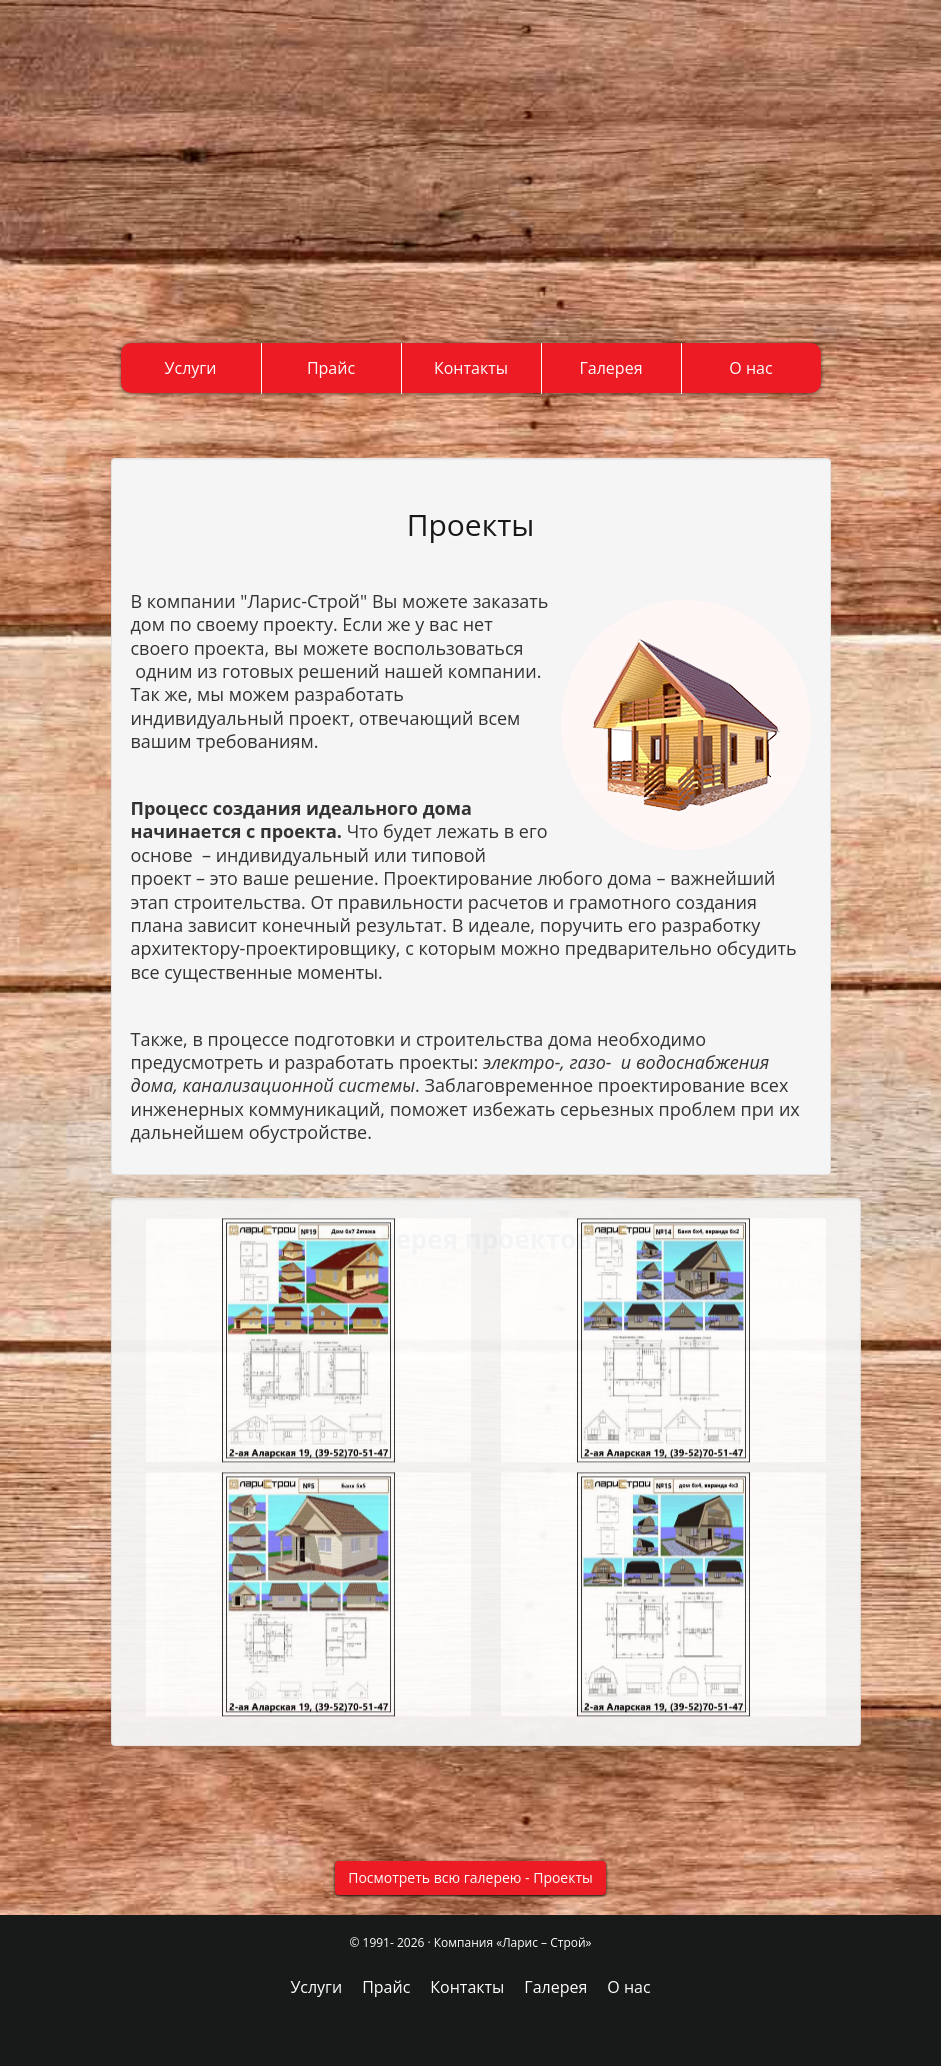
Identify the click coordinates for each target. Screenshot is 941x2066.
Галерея (611, 368)
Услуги (191, 368)
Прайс (331, 368)
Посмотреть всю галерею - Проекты (470, 1877)
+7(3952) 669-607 (79, 245)
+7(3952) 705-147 (121, 210)
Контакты (471, 368)
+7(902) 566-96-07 (82, 228)
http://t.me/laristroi (179, 273)
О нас (750, 368)
